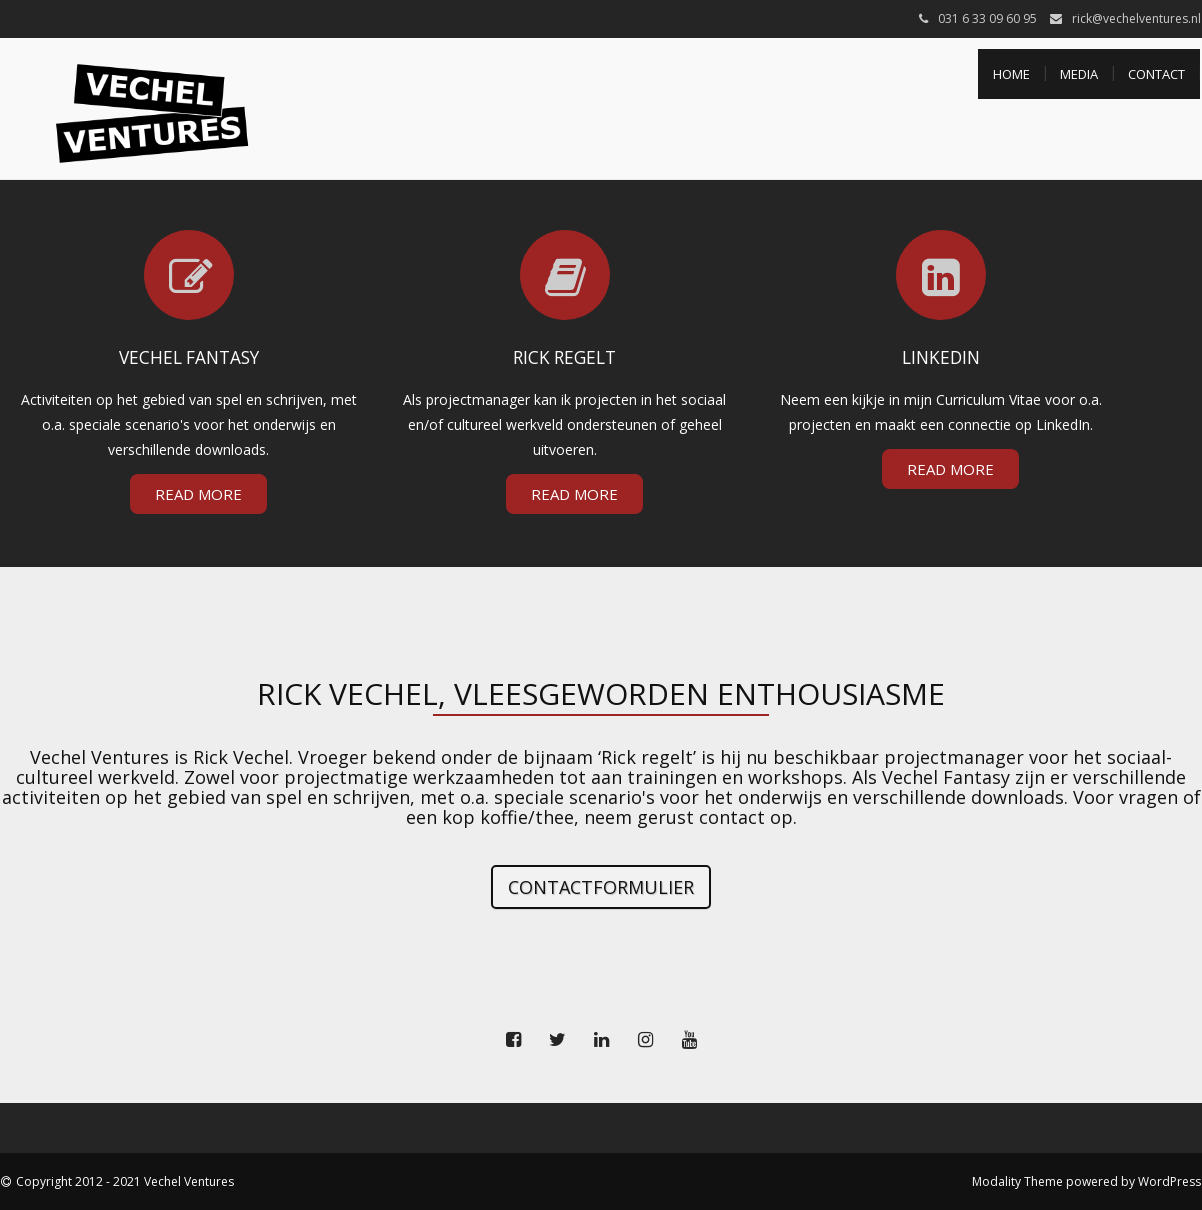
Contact (1156, 74)
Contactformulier (601, 887)
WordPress (1169, 1181)
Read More (198, 494)
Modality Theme (1017, 1181)
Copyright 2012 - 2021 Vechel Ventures (125, 1181)
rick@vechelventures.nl (1136, 18)
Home (1011, 74)
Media (1079, 74)
